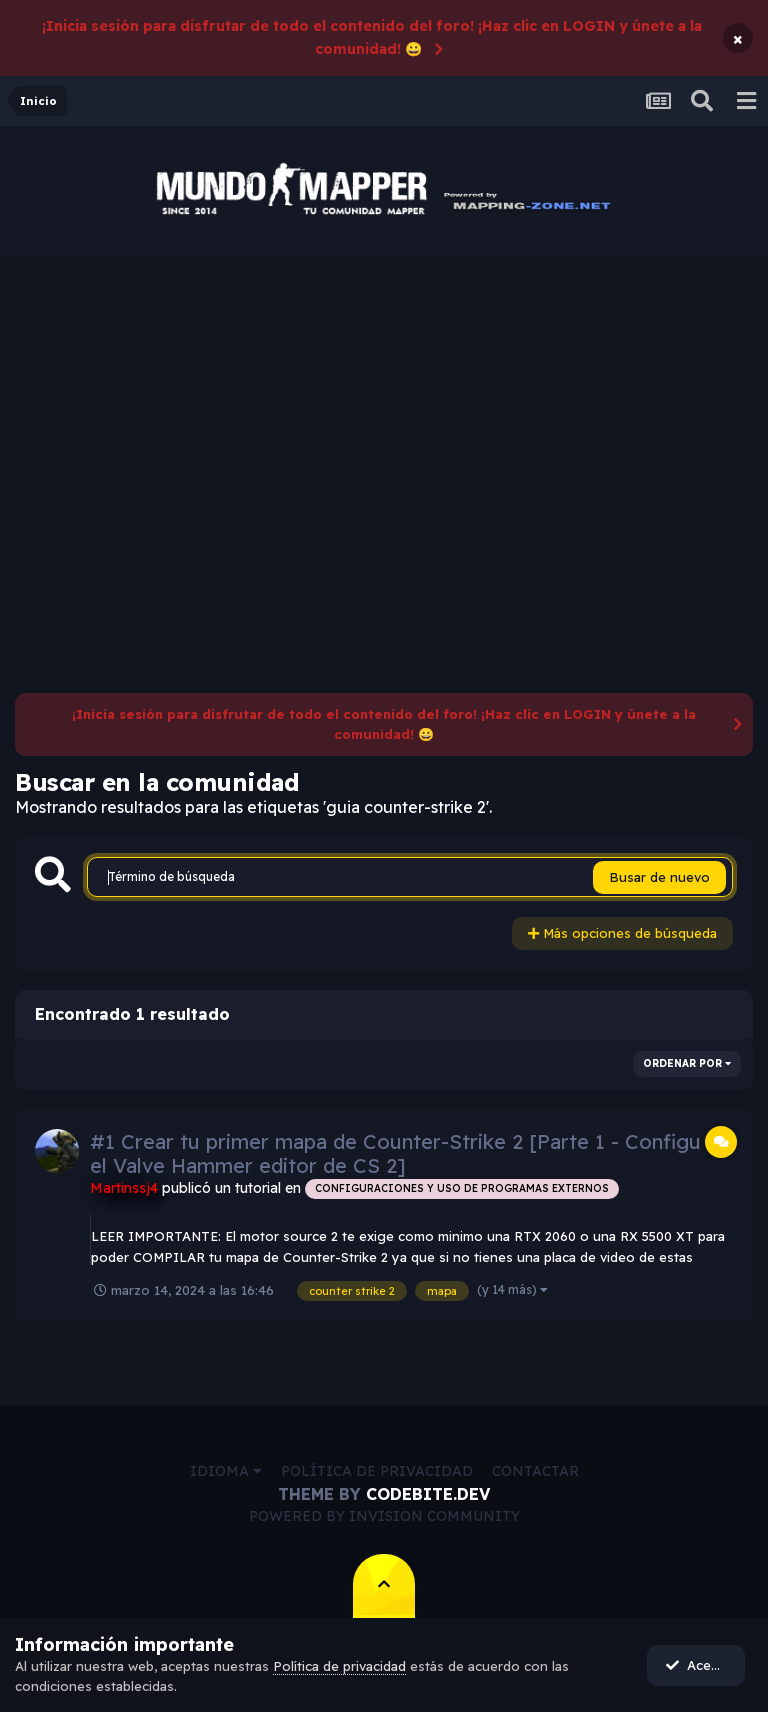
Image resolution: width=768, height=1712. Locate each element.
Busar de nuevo (659, 877)
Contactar (535, 1471)
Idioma (226, 1471)
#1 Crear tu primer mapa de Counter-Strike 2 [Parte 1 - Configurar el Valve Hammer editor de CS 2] (409, 1153)
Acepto (698, 1665)
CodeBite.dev (428, 1494)
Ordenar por (687, 1063)
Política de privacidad (377, 1471)
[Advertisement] (384, 406)
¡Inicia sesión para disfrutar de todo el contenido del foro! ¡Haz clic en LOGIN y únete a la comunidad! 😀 (372, 37)
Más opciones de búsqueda (622, 933)
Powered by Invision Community (384, 1516)
